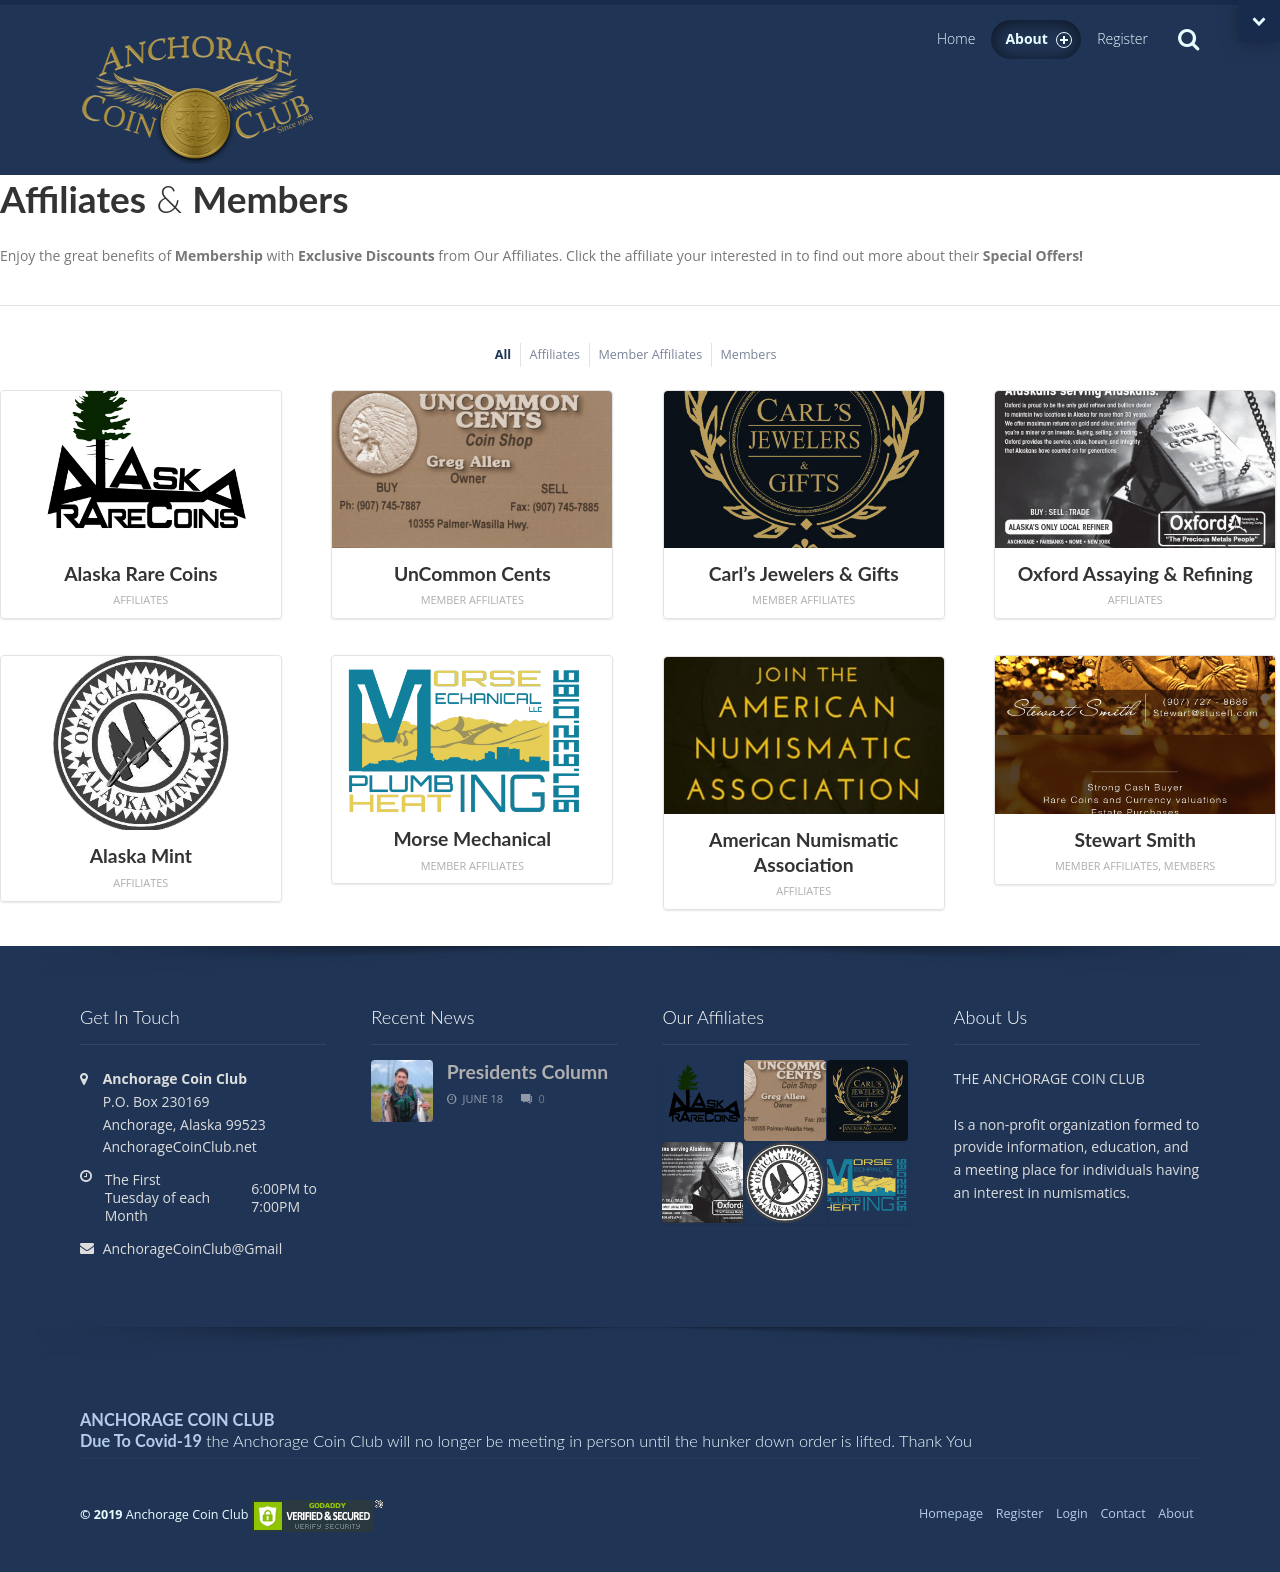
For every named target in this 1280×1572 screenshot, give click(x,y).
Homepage (951, 1513)
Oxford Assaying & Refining (1135, 573)
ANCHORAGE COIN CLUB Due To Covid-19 (177, 1430)
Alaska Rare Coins (140, 573)
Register (1122, 38)
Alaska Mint (141, 855)
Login (1072, 1513)
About (1038, 38)
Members (749, 354)
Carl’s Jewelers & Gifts (804, 573)
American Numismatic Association (803, 852)
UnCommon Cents (472, 573)
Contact (1122, 1513)
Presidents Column (527, 1071)
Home (956, 38)
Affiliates (555, 354)
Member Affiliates (650, 354)
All (503, 354)
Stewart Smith (1135, 839)
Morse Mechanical (472, 838)
